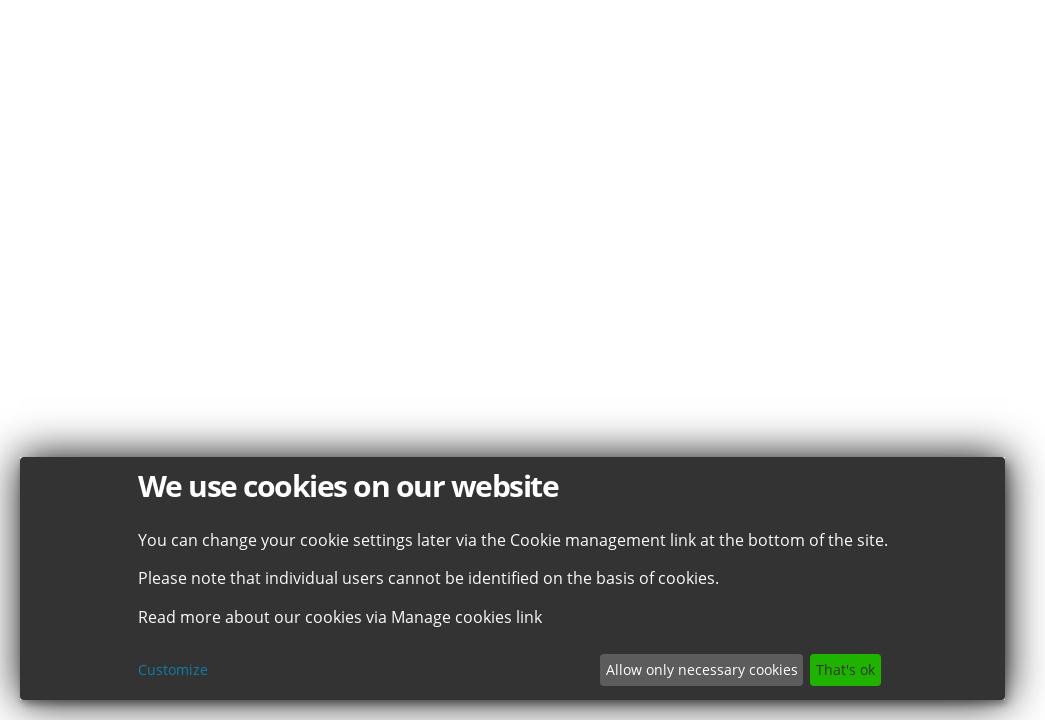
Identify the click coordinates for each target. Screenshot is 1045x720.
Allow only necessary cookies (702, 669)
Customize (173, 669)
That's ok (845, 669)
